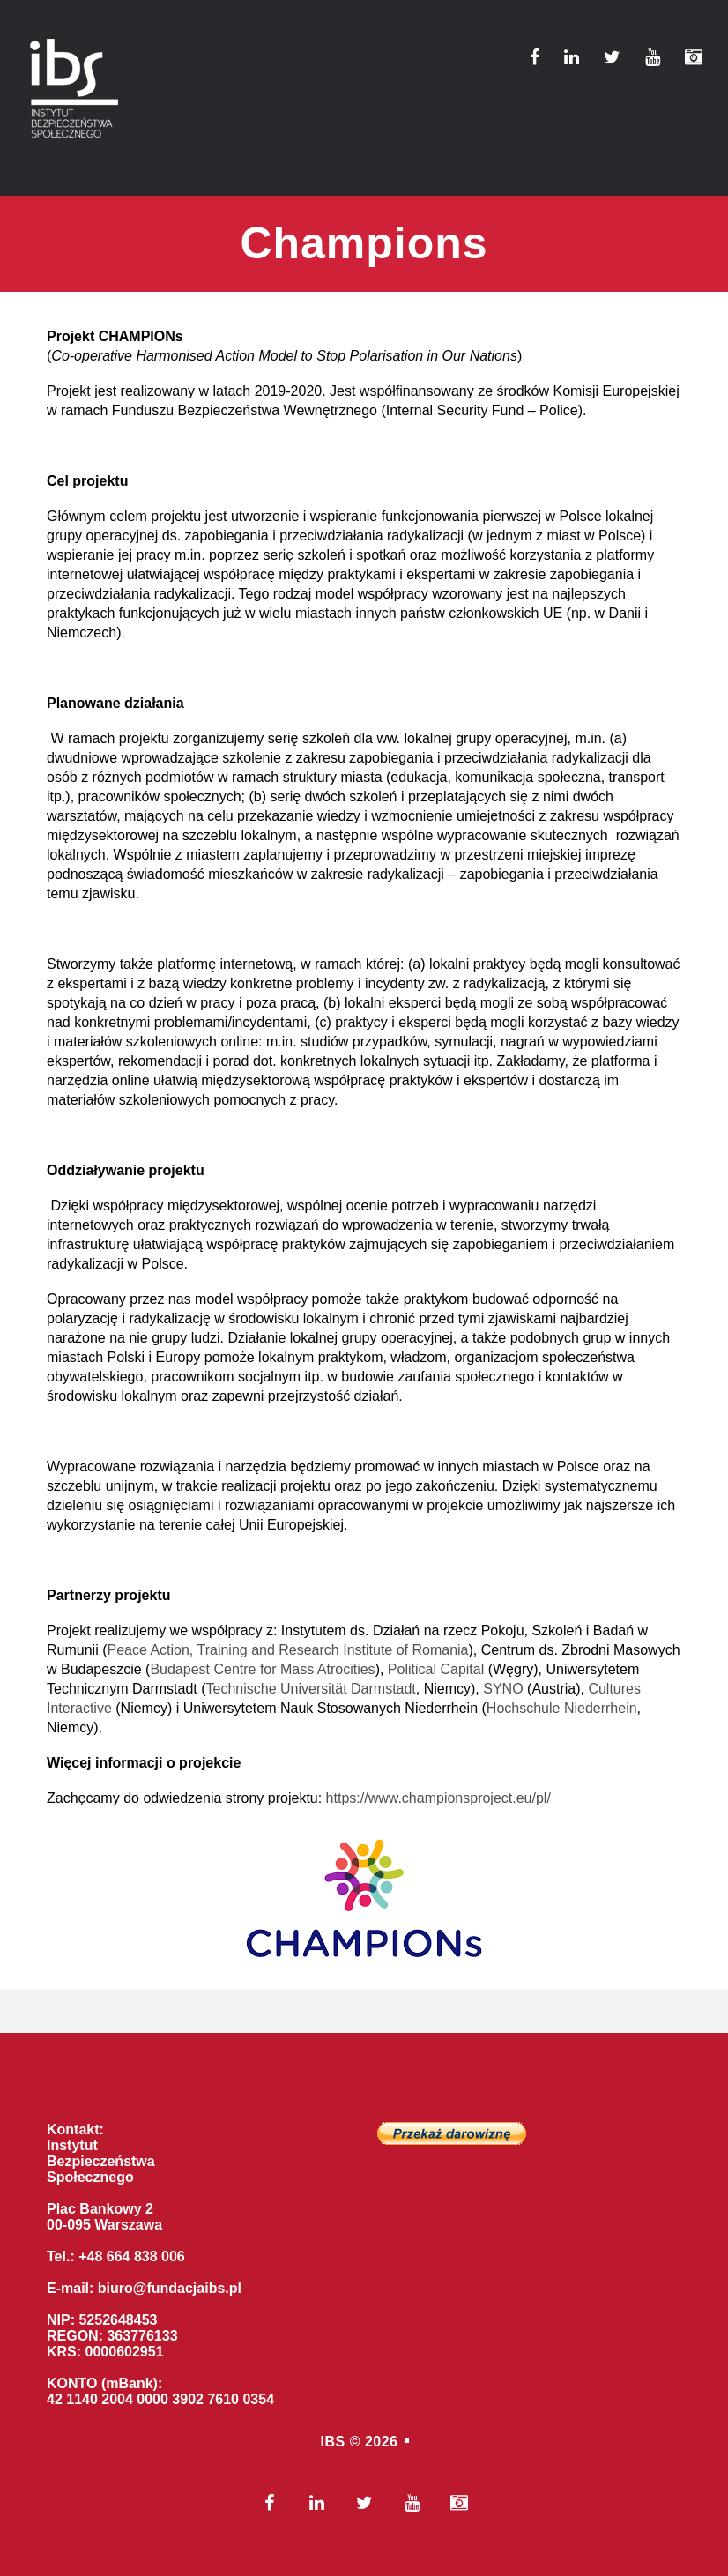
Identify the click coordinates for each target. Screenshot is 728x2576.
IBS (333, 2441)
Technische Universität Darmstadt (311, 1688)
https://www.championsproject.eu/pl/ (438, 1798)
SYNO (503, 1688)
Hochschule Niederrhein (562, 1708)
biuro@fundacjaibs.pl (169, 2288)
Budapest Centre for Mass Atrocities (262, 1669)
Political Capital (436, 1669)
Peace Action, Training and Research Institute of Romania (287, 1649)
